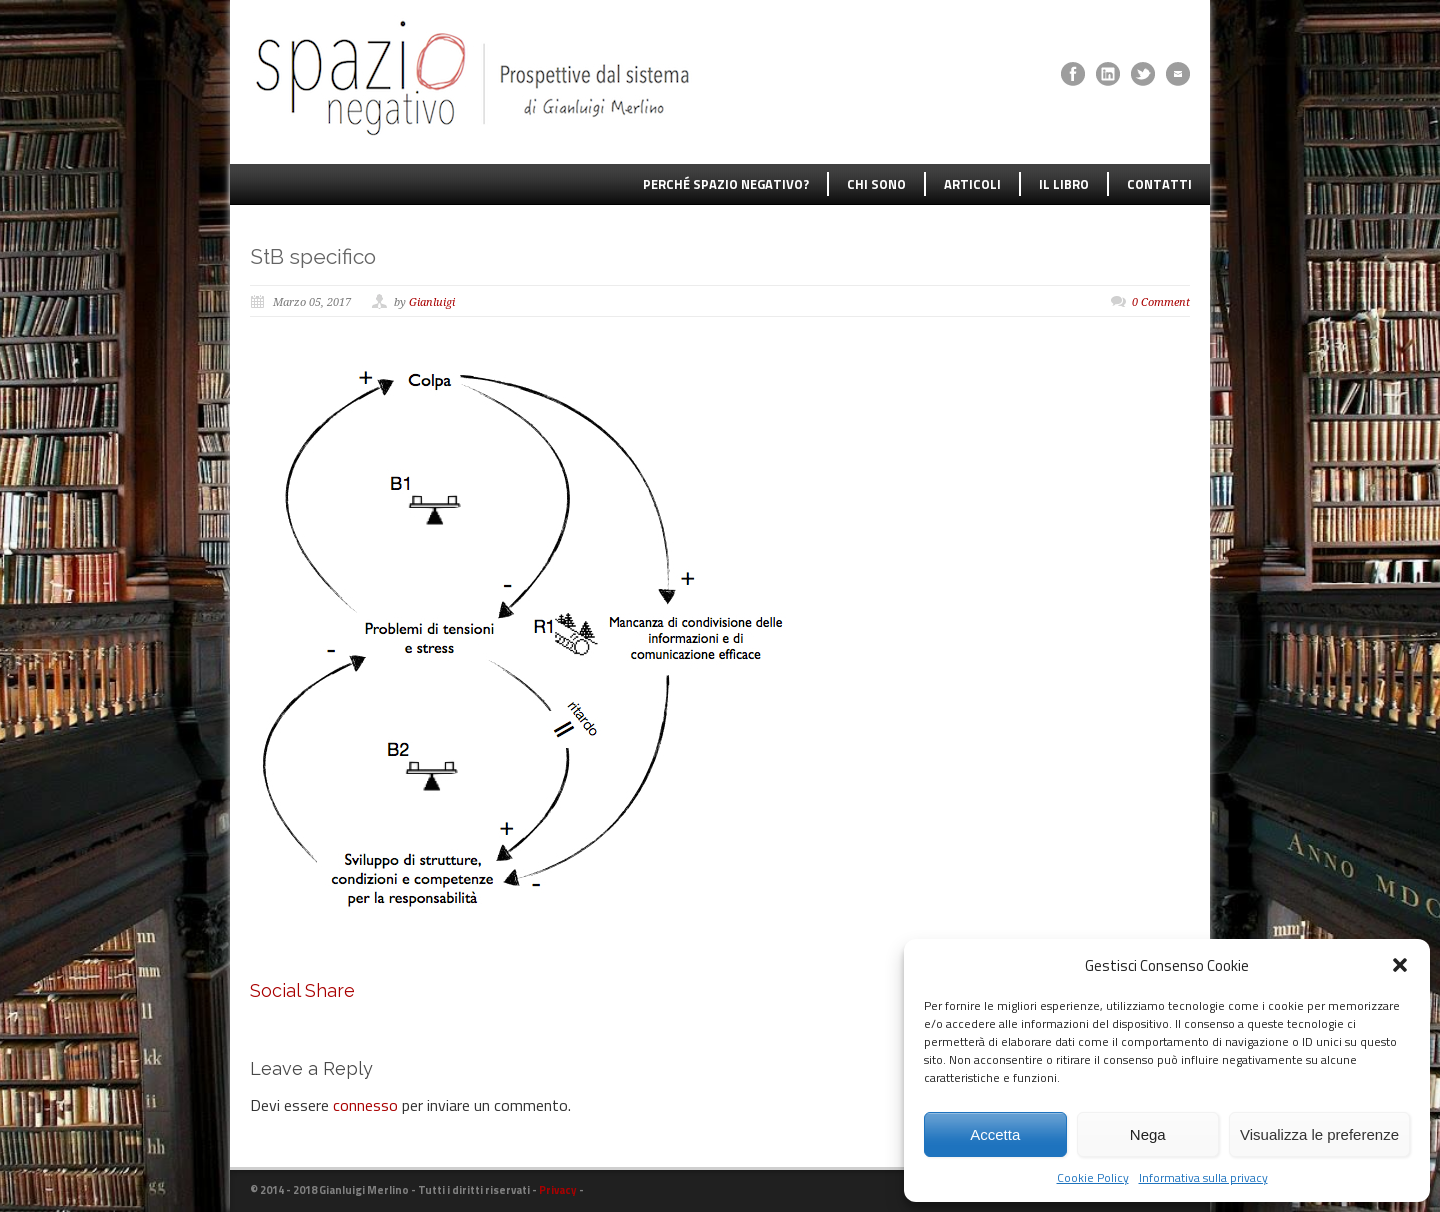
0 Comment (1161, 302)
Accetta (995, 1134)
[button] (1400, 965)
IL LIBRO (1064, 184)
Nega (1148, 1134)
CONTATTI (1159, 184)
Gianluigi (432, 302)
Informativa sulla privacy (1203, 1177)
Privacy (558, 1190)
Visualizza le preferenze (1319, 1134)
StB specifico (313, 256)
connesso (365, 1105)
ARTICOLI (972, 184)
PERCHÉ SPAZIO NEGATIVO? (726, 184)
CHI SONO (876, 184)
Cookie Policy (1093, 1177)
